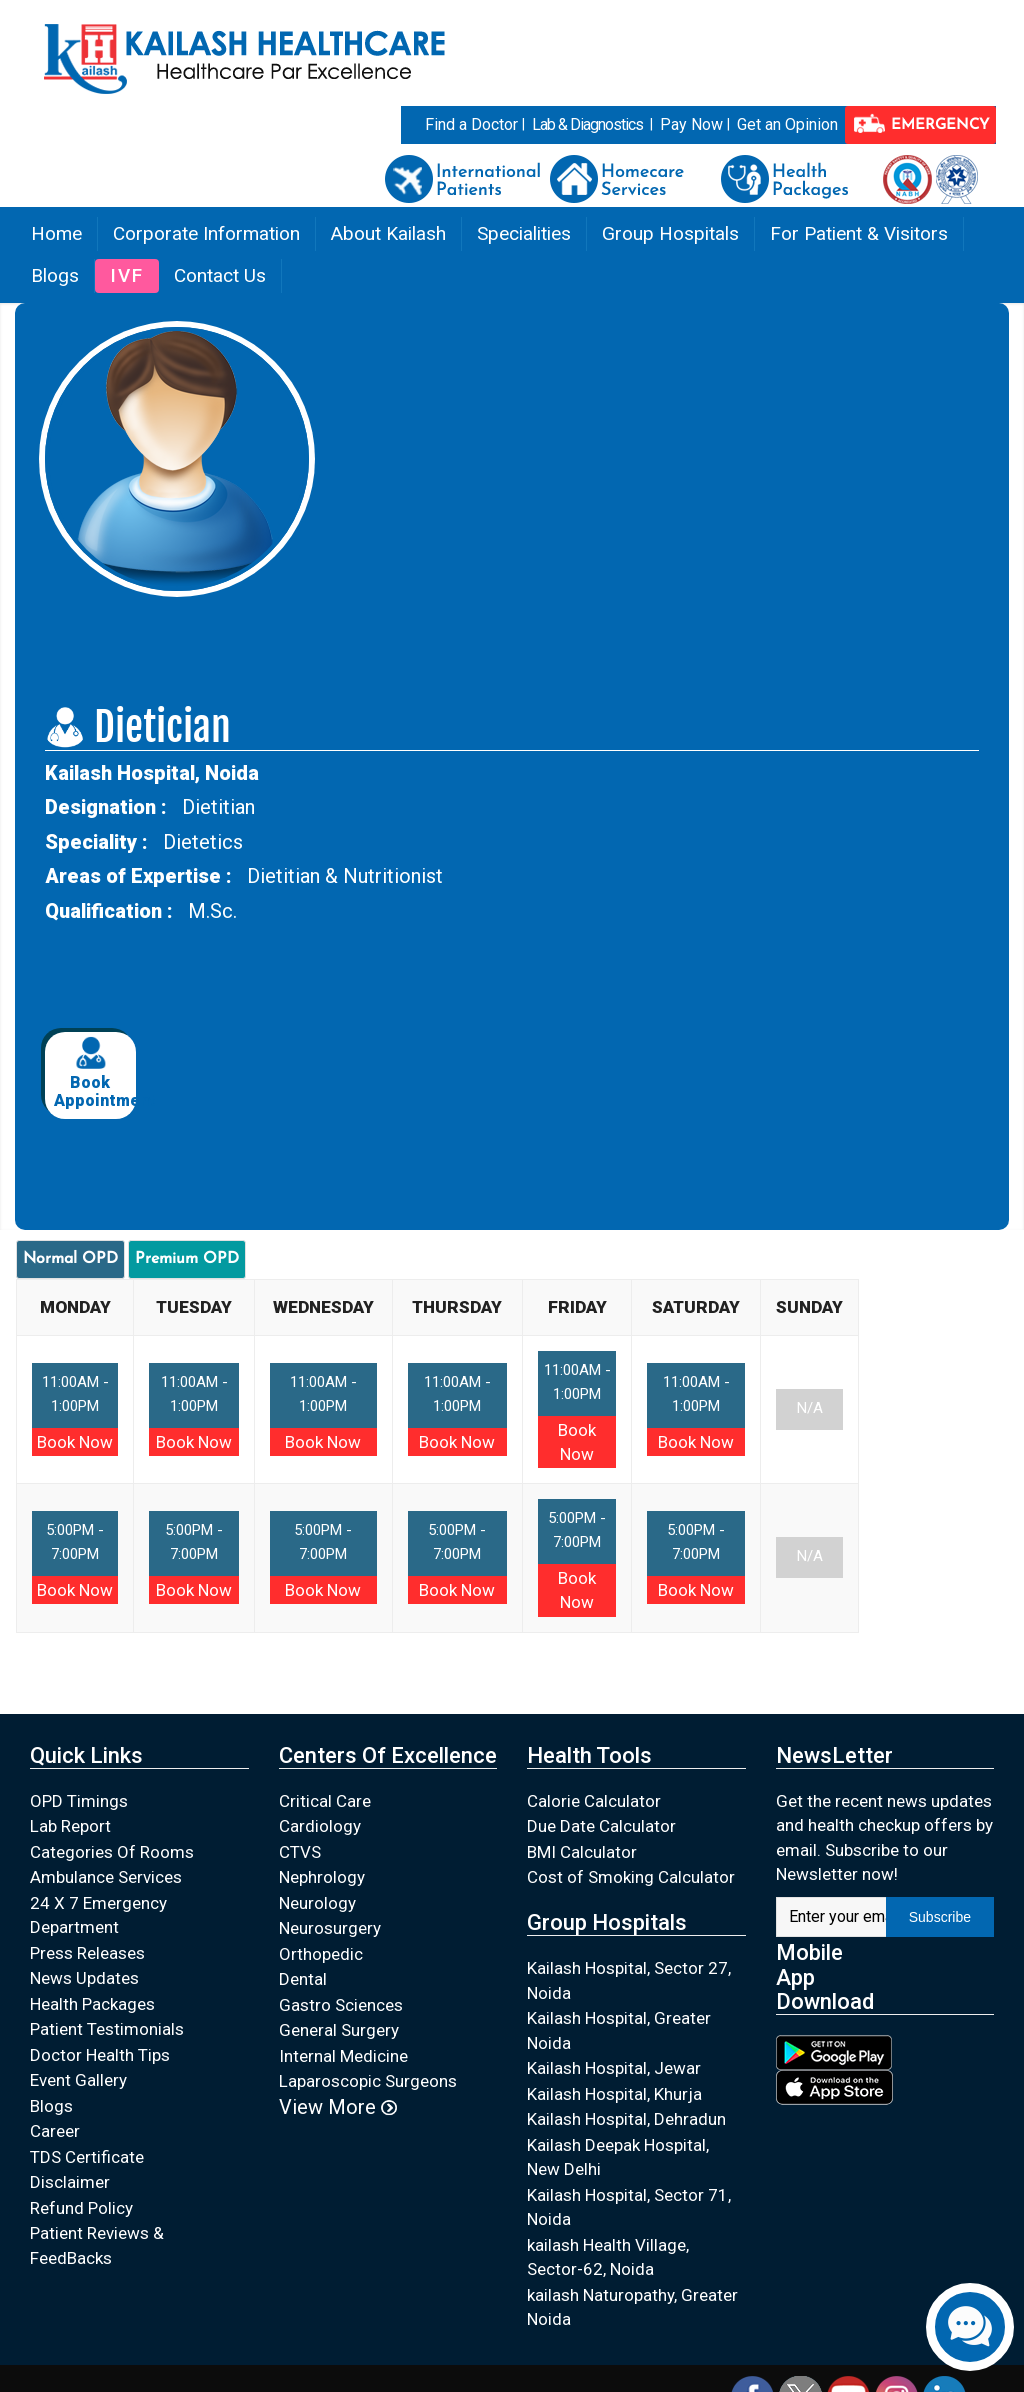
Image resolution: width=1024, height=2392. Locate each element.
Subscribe (940, 1917)
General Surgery (339, 2030)
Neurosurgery (330, 1928)
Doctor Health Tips (100, 2055)
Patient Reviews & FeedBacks (97, 2245)
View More (338, 2107)
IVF (127, 275)
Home (56, 233)
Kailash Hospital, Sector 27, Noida (629, 1980)
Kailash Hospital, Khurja (614, 2094)
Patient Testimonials (107, 2029)
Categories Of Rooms (112, 1852)
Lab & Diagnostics (587, 124)
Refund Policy (81, 2208)
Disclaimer (70, 2182)
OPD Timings (79, 1801)
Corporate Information (206, 233)
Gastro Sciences (341, 2005)
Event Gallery (78, 2080)
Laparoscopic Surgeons (368, 2081)
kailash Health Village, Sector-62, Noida (608, 2257)
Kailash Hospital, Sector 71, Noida (629, 2207)
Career (55, 2131)
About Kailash (388, 233)
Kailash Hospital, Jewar (614, 2068)
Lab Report (70, 1826)
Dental (303, 1979)
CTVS (300, 1852)
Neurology (317, 1903)
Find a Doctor (471, 124)
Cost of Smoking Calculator (631, 1877)
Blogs (55, 275)
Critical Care (325, 1801)
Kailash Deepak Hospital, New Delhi (618, 2157)
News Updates (84, 1978)
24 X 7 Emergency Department (98, 1915)
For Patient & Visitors (859, 233)
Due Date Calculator (601, 1826)
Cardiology (320, 1826)
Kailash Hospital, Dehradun (626, 2119)
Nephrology (322, 1877)
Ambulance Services (106, 1877)
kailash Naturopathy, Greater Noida (632, 2307)
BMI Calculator (582, 1852)
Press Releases (87, 1953)
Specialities (524, 233)
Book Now (75, 1442)
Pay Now (691, 124)
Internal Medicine (343, 2056)
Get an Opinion (787, 124)
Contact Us (220, 275)
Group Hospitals (670, 233)
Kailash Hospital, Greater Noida (619, 2030)
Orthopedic (321, 1954)
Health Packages (92, 2004)
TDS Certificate (87, 2157)
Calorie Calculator (594, 1801)
